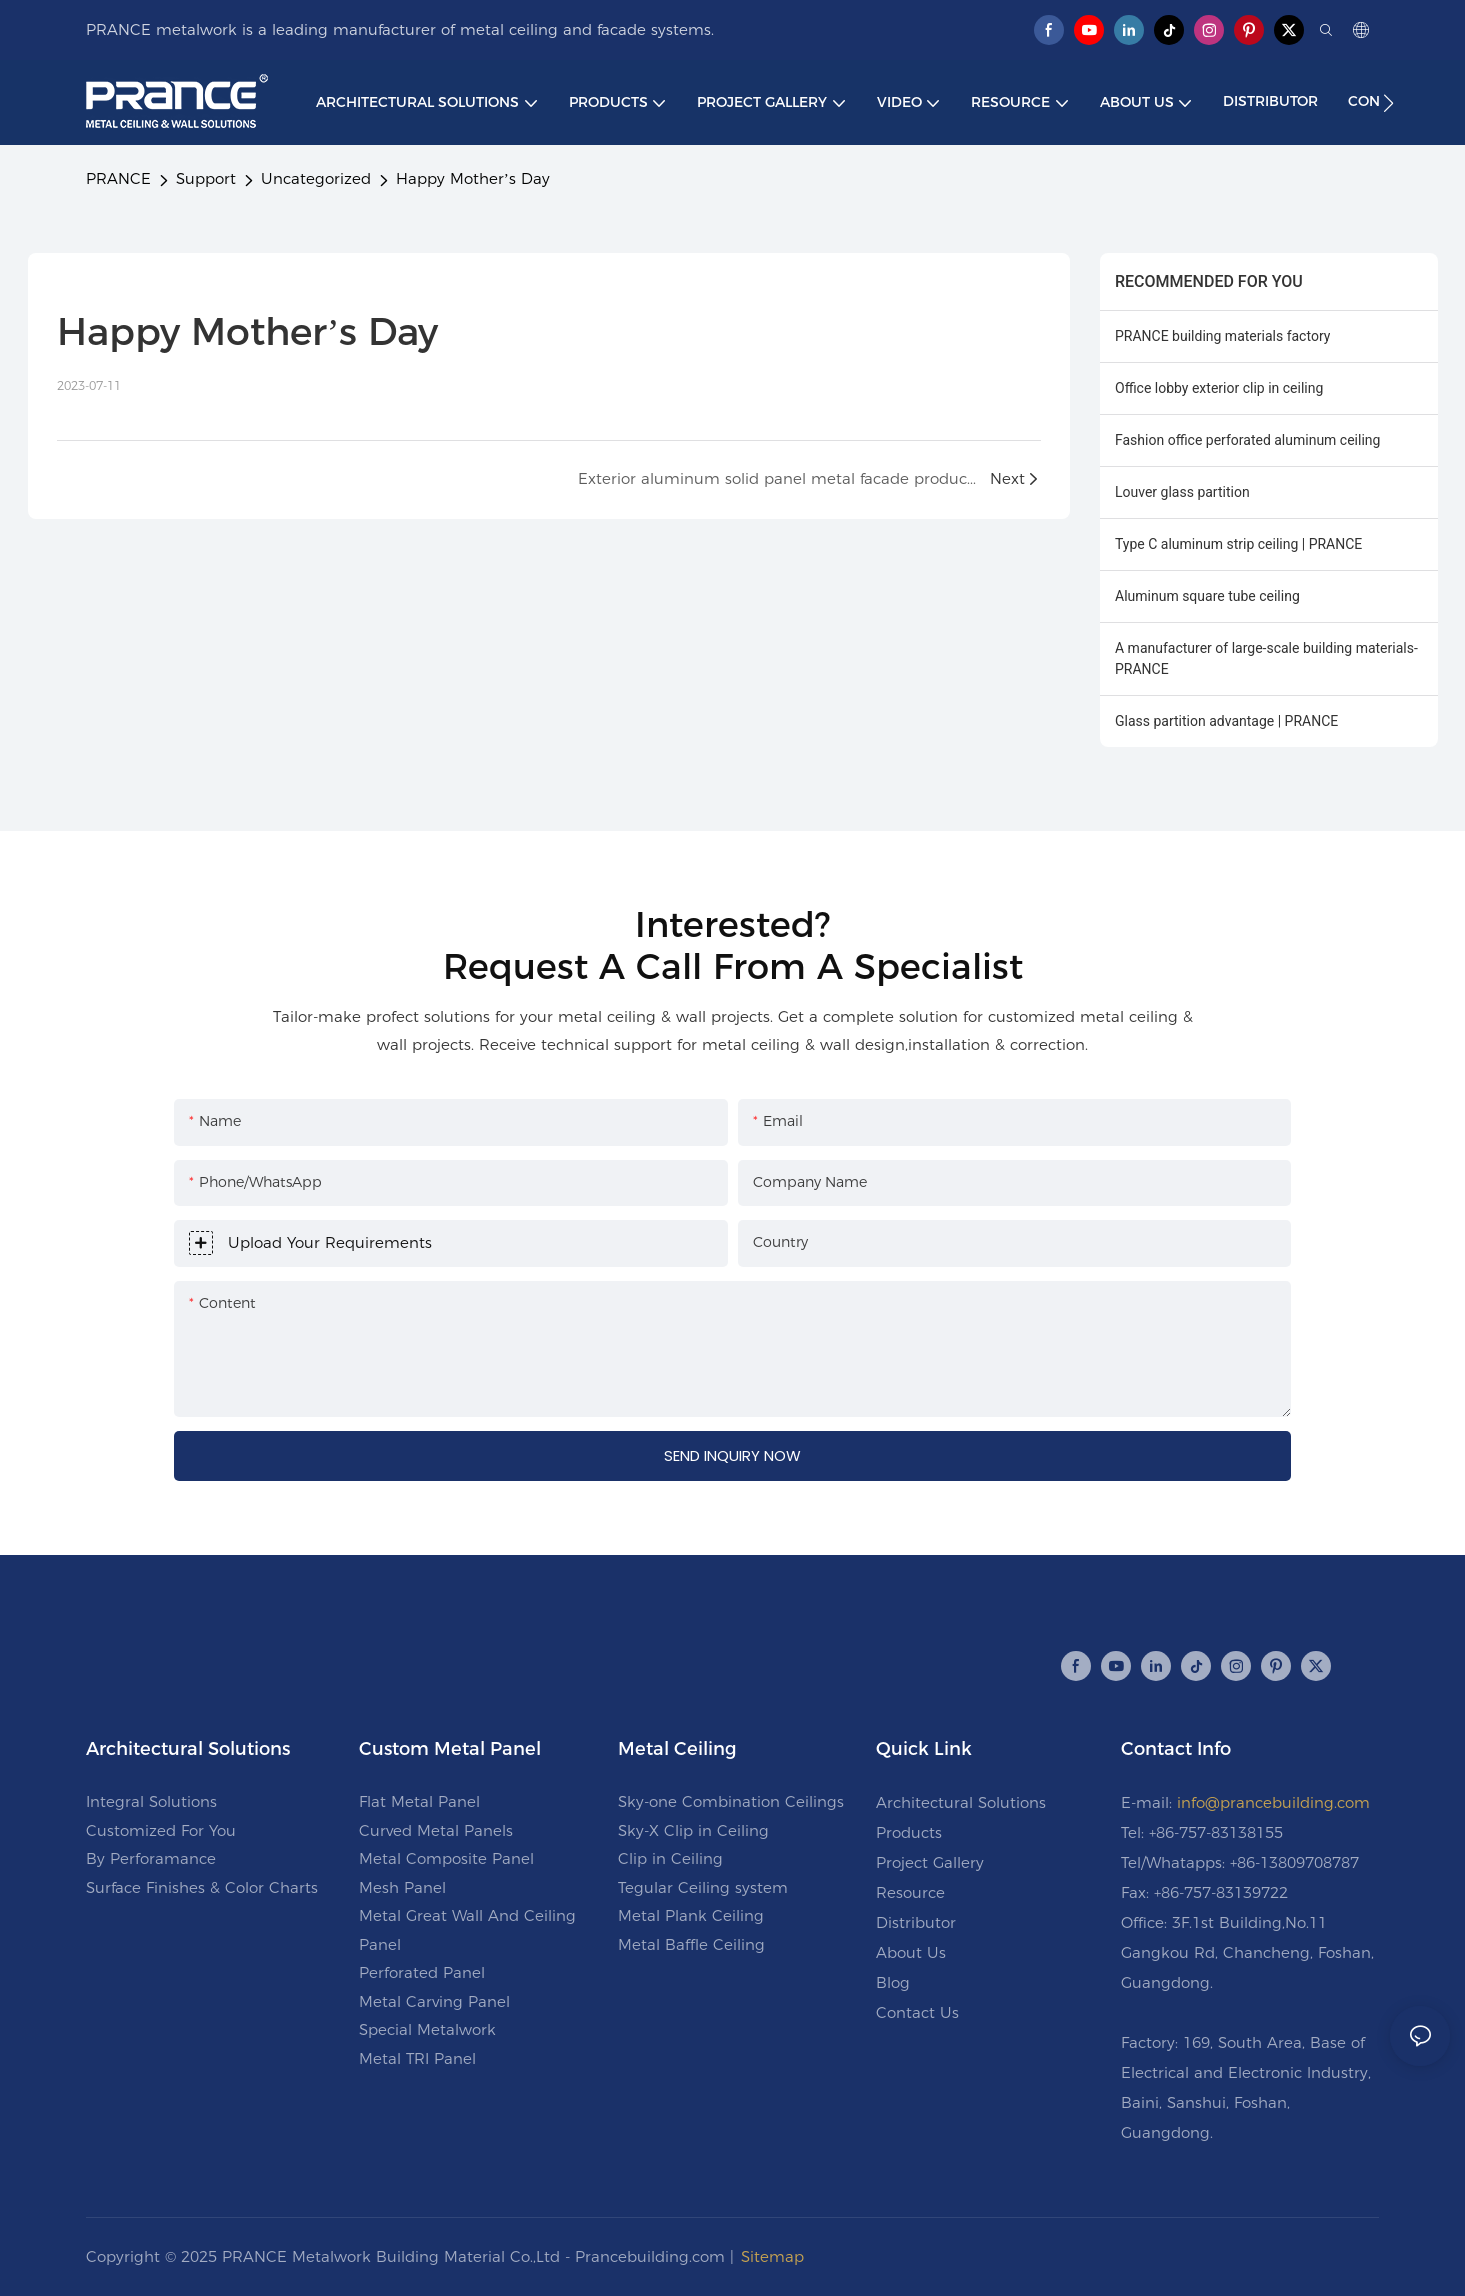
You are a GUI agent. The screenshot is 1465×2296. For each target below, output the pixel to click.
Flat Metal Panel (419, 1801)
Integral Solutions (151, 1801)
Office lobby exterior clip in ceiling (1219, 388)
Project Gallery (930, 1862)
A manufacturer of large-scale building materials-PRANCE (1266, 658)
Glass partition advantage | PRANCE (1226, 721)
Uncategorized (316, 178)
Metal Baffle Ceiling (691, 1944)
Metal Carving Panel (434, 2001)
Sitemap (772, 2256)
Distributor (916, 1922)
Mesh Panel (402, 1887)
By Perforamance (151, 1858)
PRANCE (118, 178)
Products (909, 1832)
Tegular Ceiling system (703, 1887)
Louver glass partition (1182, 492)
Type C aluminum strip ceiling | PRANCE (1238, 544)
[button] (1388, 103)
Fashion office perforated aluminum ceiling (1247, 440)
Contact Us (917, 2012)
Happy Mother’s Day (473, 178)
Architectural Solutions (961, 1802)
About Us (911, 1952)
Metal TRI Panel (417, 2058)
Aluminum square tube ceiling (1207, 596)
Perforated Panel (422, 1972)
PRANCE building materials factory (1222, 336)
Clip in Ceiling (670, 1858)
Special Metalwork (427, 2029)
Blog (893, 1982)
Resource (910, 1892)
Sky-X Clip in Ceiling (693, 1830)
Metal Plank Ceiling (691, 1915)
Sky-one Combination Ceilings (731, 1801)
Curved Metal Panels (436, 1830)
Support (206, 178)
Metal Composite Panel (446, 1858)
